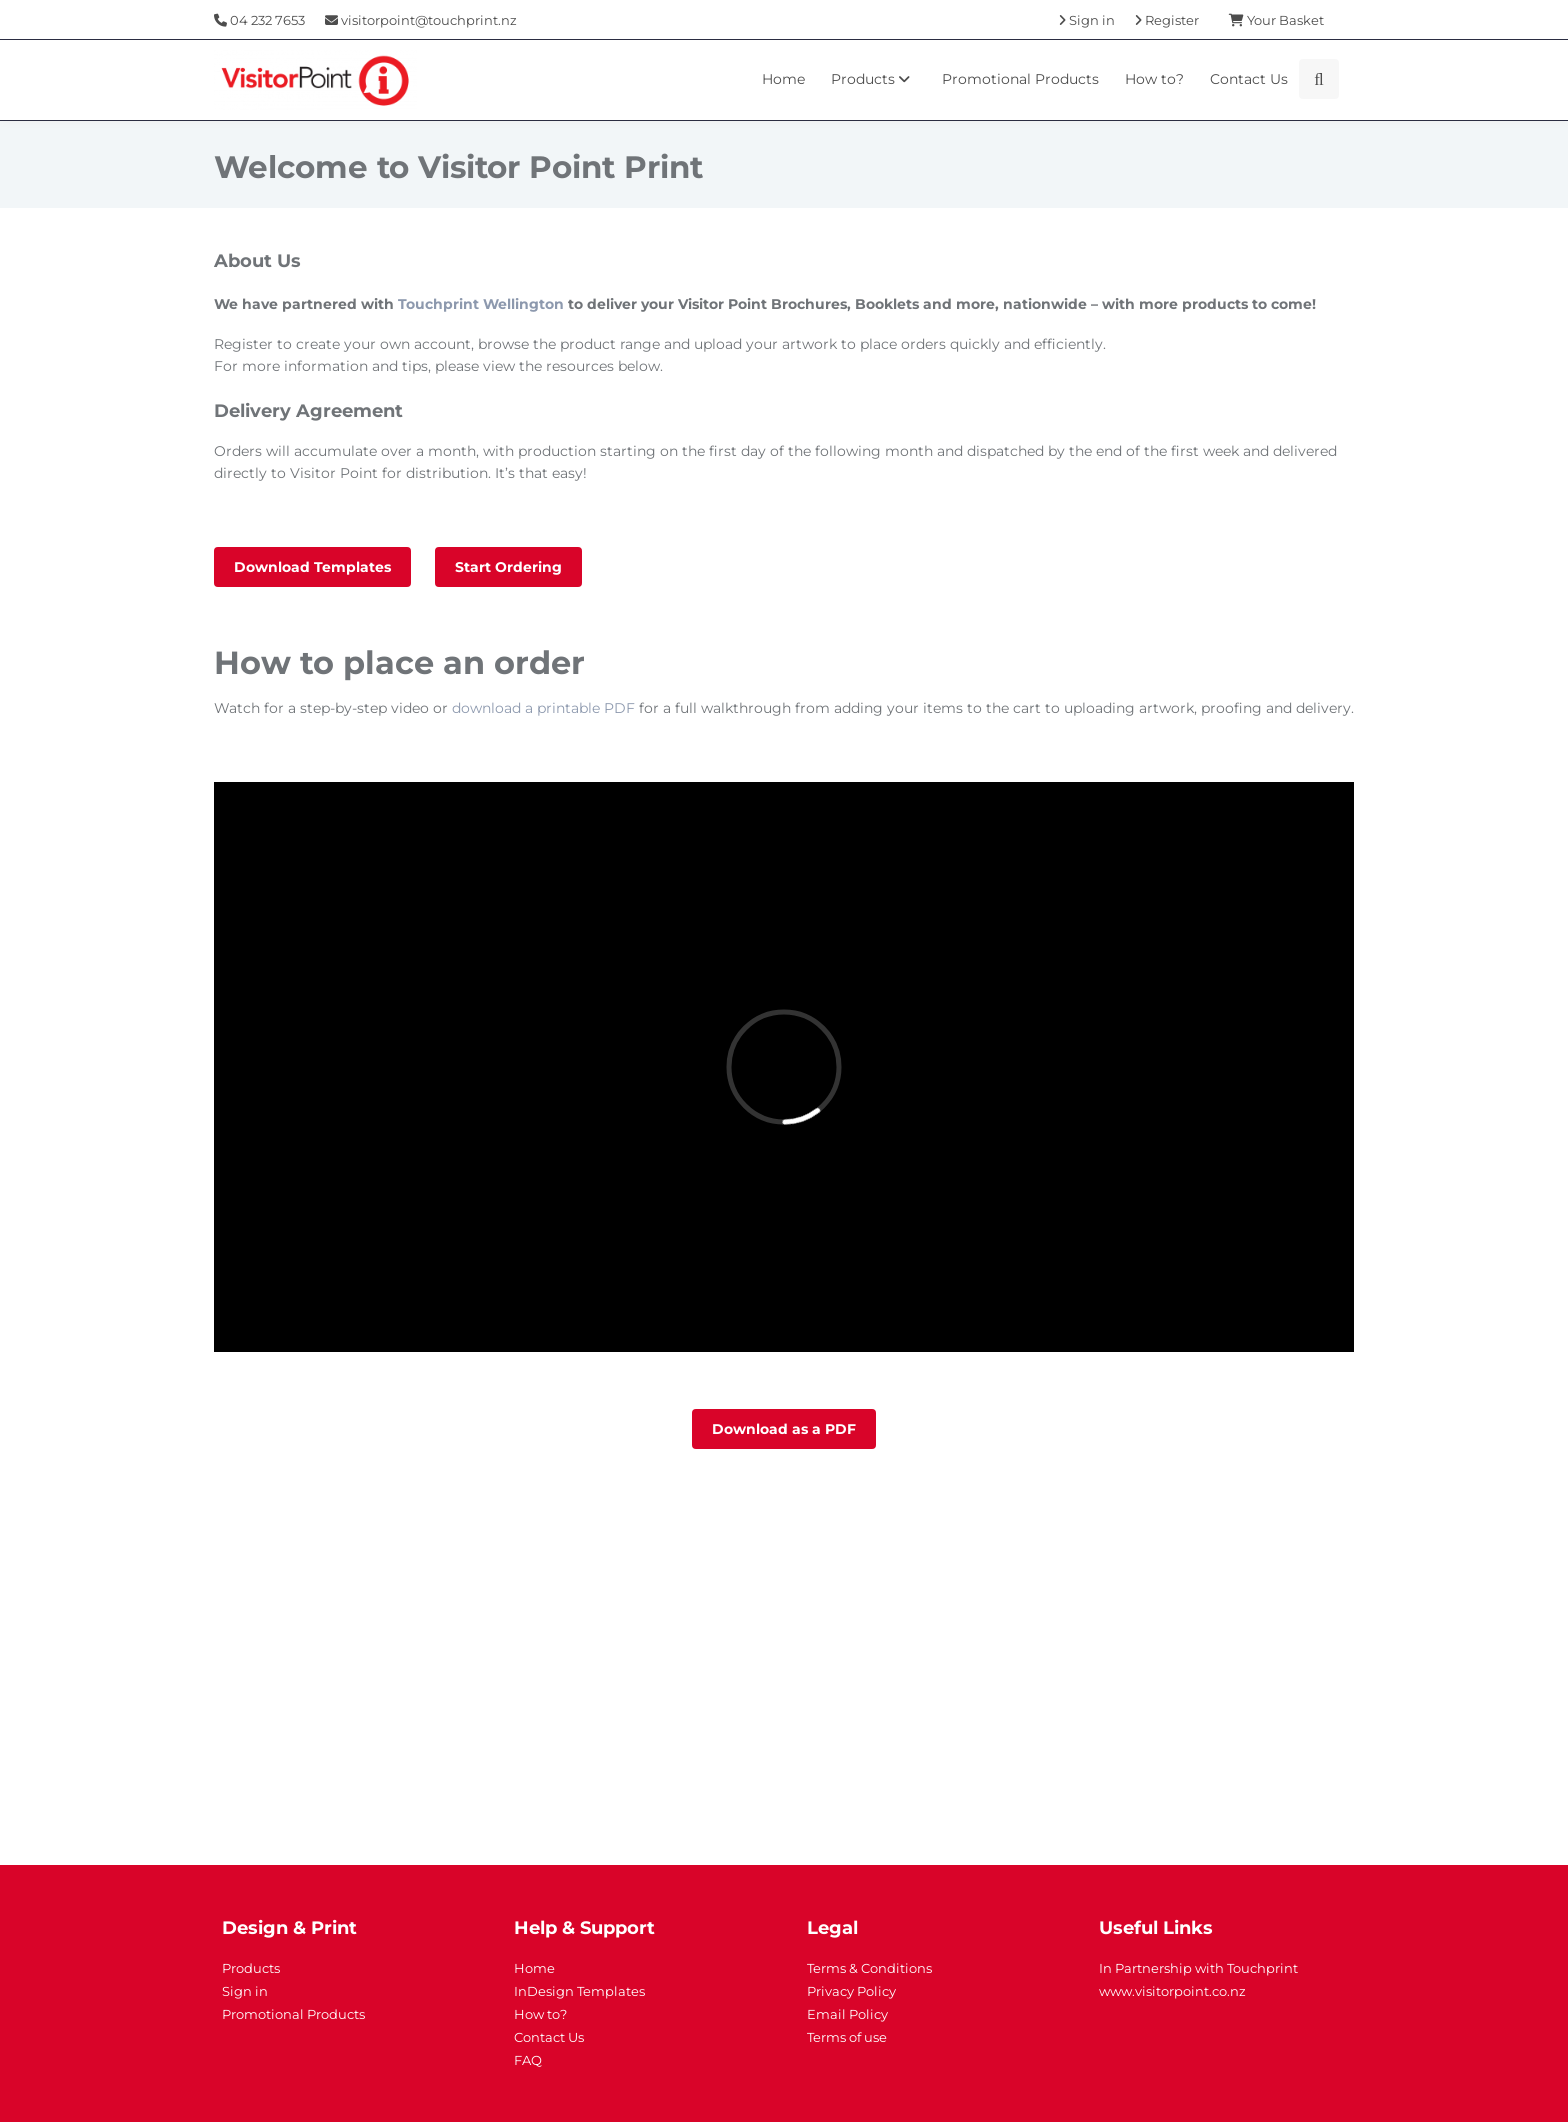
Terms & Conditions (869, 1968)
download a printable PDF (543, 708)
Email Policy (847, 2014)
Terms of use (847, 2037)
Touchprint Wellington (481, 304)
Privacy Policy (851, 1991)
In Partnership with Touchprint (1198, 1968)
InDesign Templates (579, 1991)
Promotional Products (1020, 79)
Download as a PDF (784, 1429)
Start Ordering (508, 567)
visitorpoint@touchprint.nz (421, 20)
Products (873, 79)
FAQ (528, 2060)
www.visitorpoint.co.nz (1172, 1991)
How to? (1154, 79)
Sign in (245, 1991)
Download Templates (312, 567)
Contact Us (1249, 79)
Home (783, 79)
